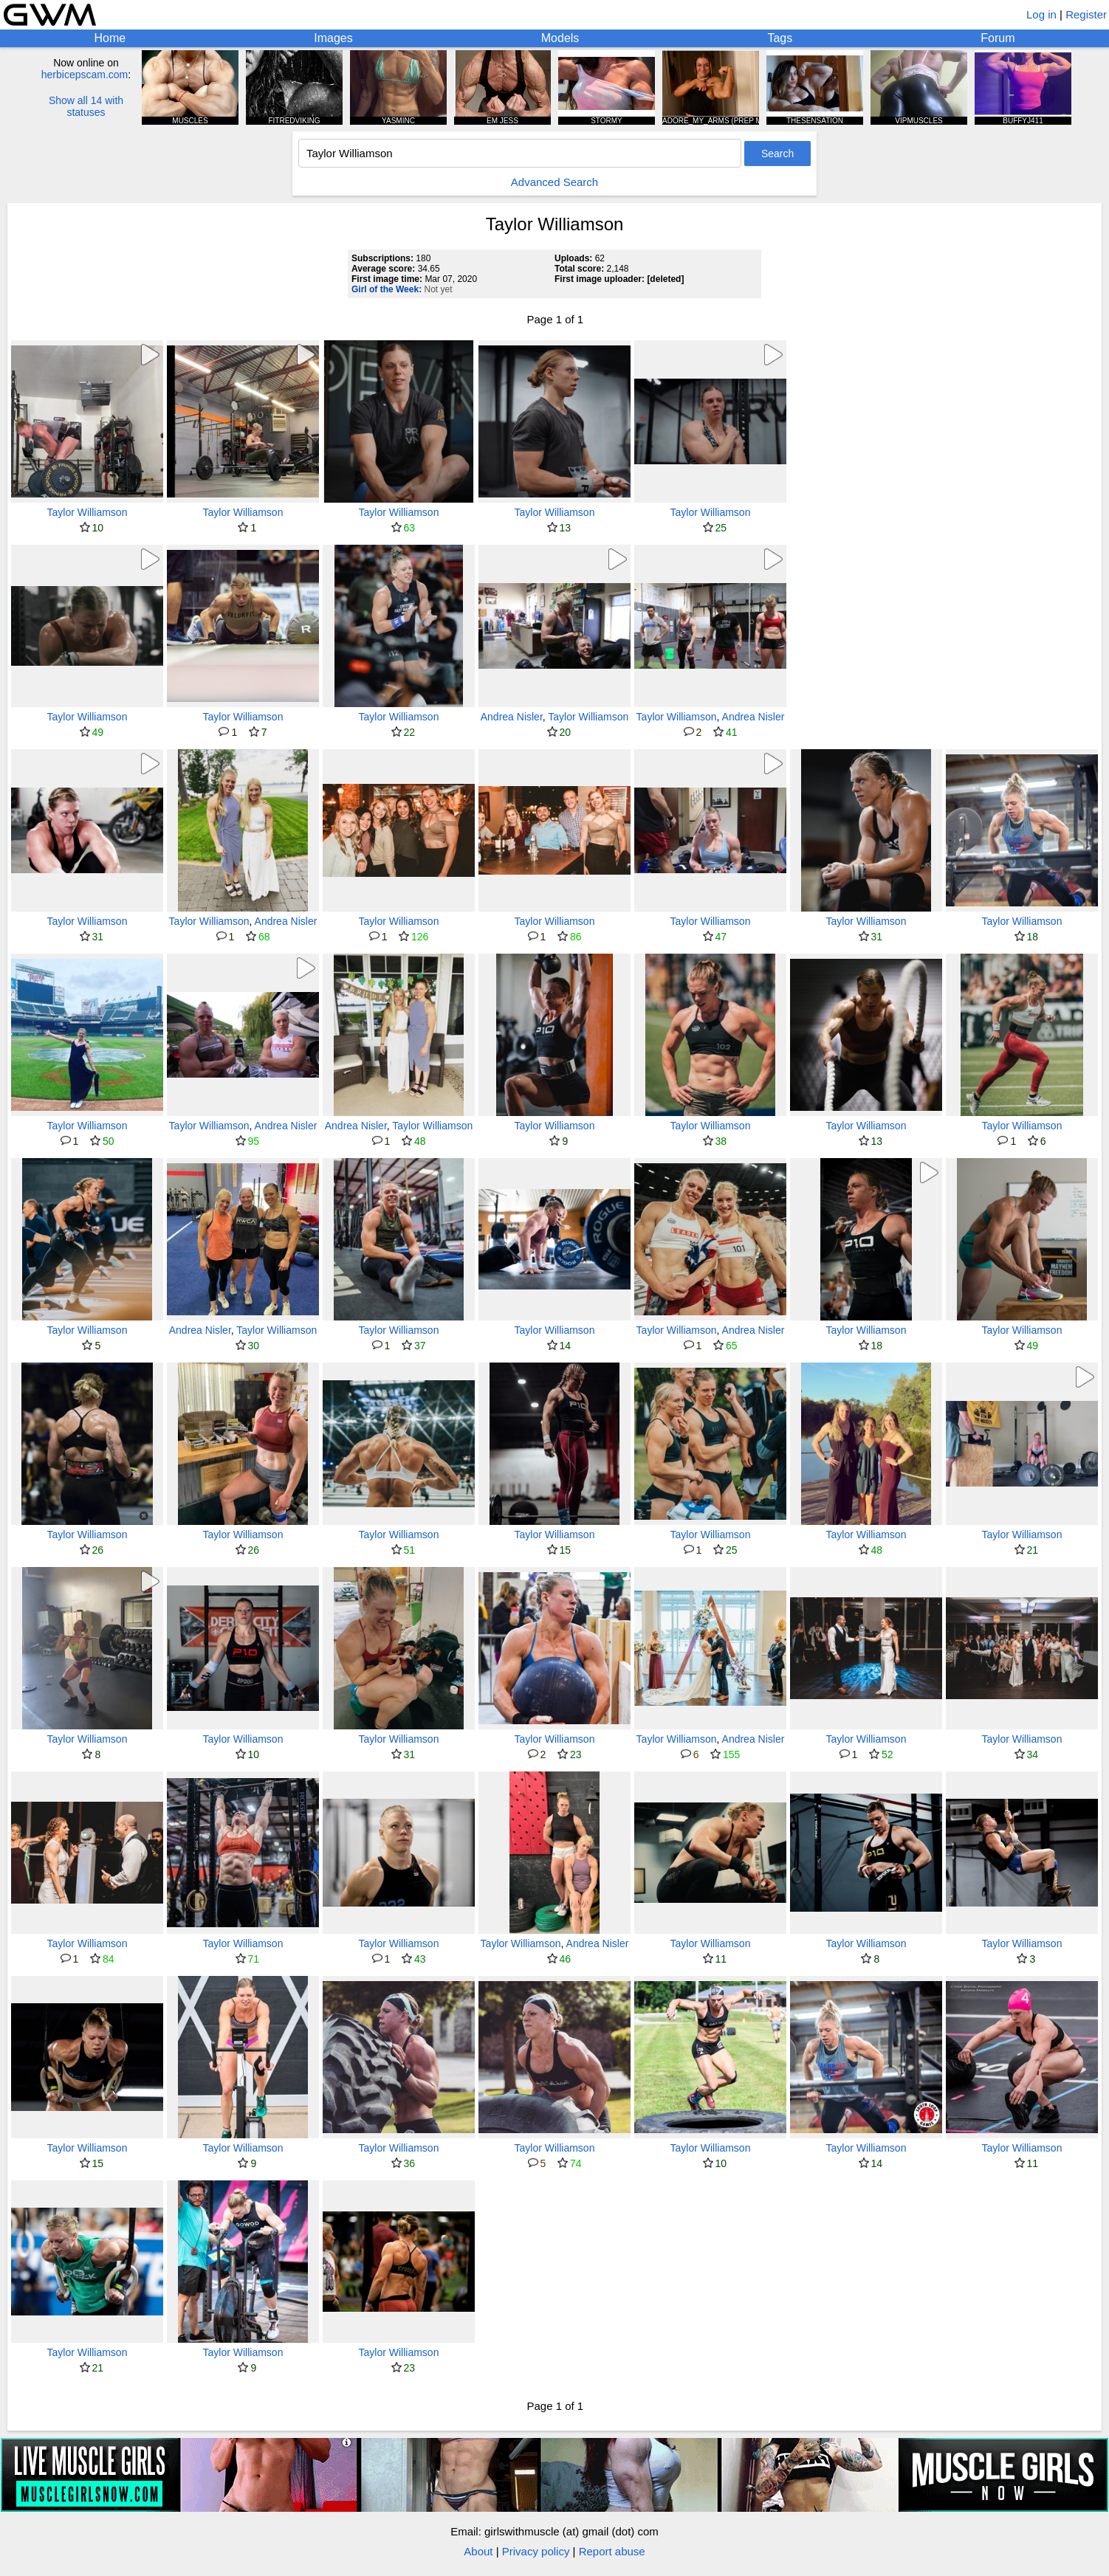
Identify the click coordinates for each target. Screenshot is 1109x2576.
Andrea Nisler (512, 717)
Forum (997, 38)
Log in (1041, 14)
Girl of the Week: (386, 289)
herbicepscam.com (84, 74)
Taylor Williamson (87, 512)
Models (560, 38)
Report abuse (612, 2551)
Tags (779, 38)
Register (1086, 14)
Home (110, 38)
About (478, 2551)
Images (333, 38)
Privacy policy (536, 2551)
